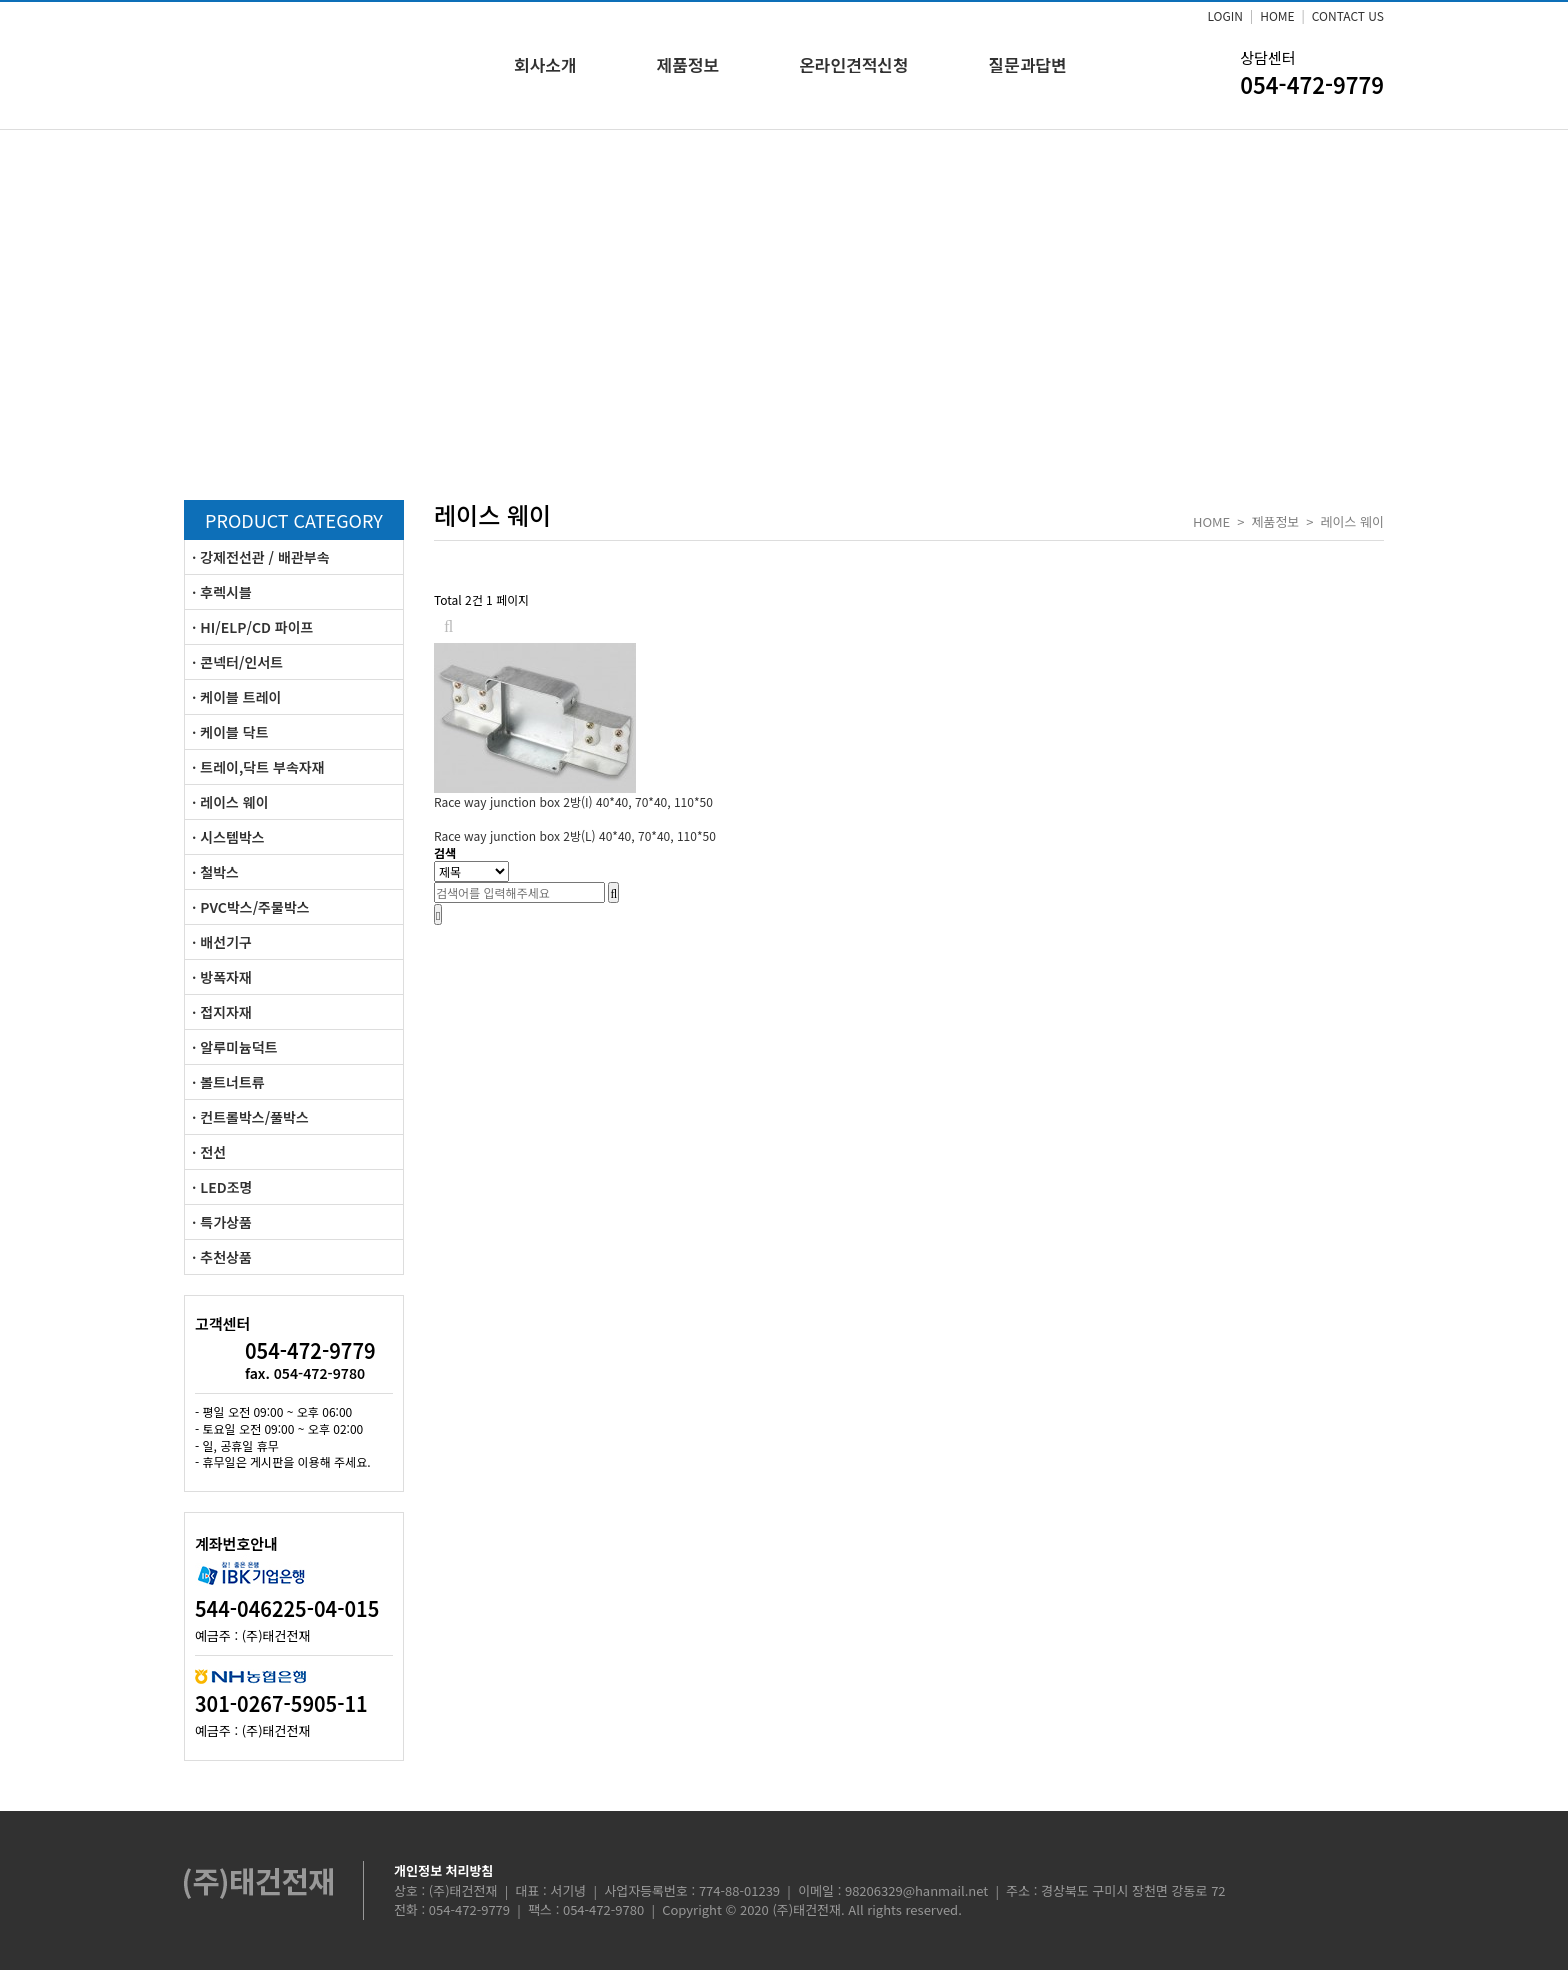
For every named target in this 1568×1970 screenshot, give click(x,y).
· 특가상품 (222, 1222)
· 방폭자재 (222, 977)
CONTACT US (1348, 15)
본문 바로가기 (0, 0)
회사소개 (545, 64)
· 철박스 (215, 872)
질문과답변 (1028, 64)
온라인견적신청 (853, 64)
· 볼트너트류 (228, 1082)
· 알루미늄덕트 (235, 1047)
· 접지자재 (222, 1012)
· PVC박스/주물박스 (251, 907)
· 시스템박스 (228, 837)
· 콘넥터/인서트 (237, 662)
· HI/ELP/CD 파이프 (252, 627)
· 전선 (209, 1152)
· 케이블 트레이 (237, 697)
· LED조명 (222, 1187)
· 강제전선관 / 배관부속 (261, 557)
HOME (1277, 15)
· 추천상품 (222, 1257)
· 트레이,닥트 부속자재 (258, 767)
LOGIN (1225, 15)
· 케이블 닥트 (230, 732)
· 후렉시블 (222, 592)
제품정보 (688, 64)
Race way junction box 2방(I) (573, 801)
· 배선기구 (222, 942)
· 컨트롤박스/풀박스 (250, 1117)
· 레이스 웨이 (230, 802)
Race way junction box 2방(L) (575, 835)
